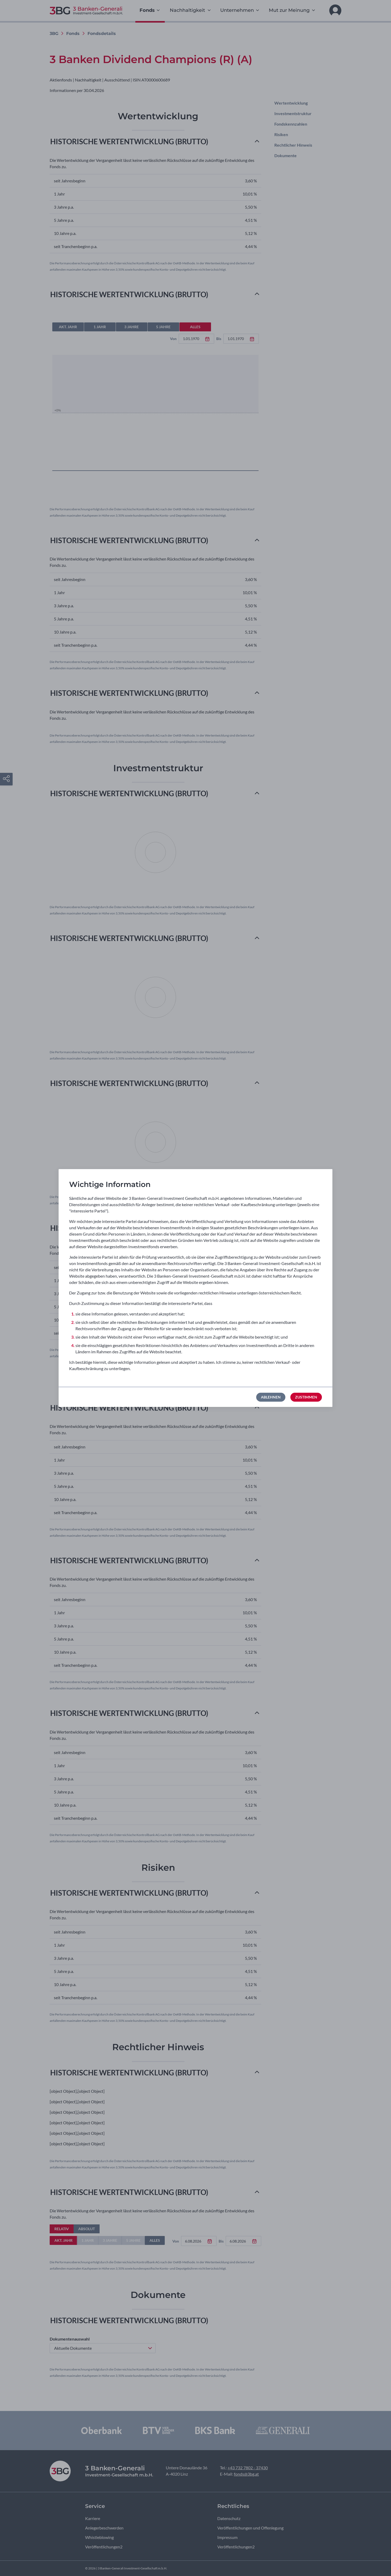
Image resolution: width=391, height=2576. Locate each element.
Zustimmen (306, 1397)
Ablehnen (271, 1397)
